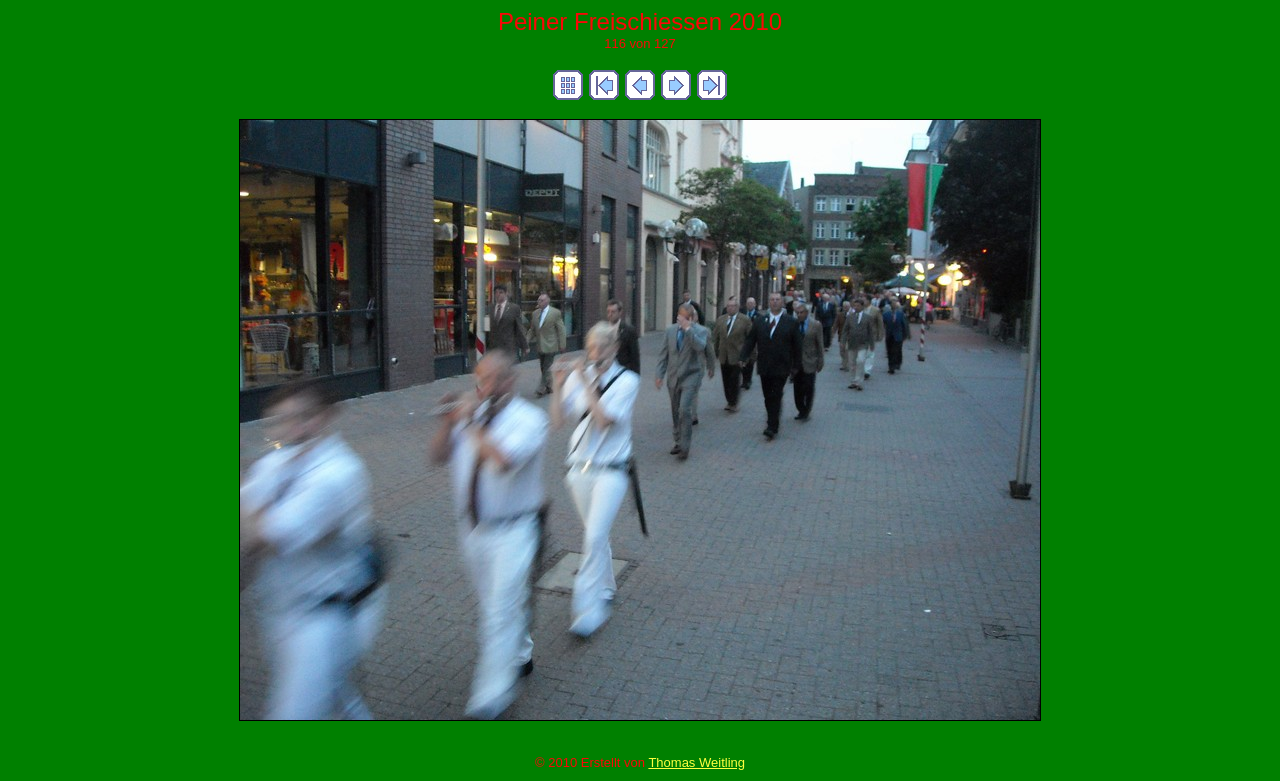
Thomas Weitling (696, 762)
